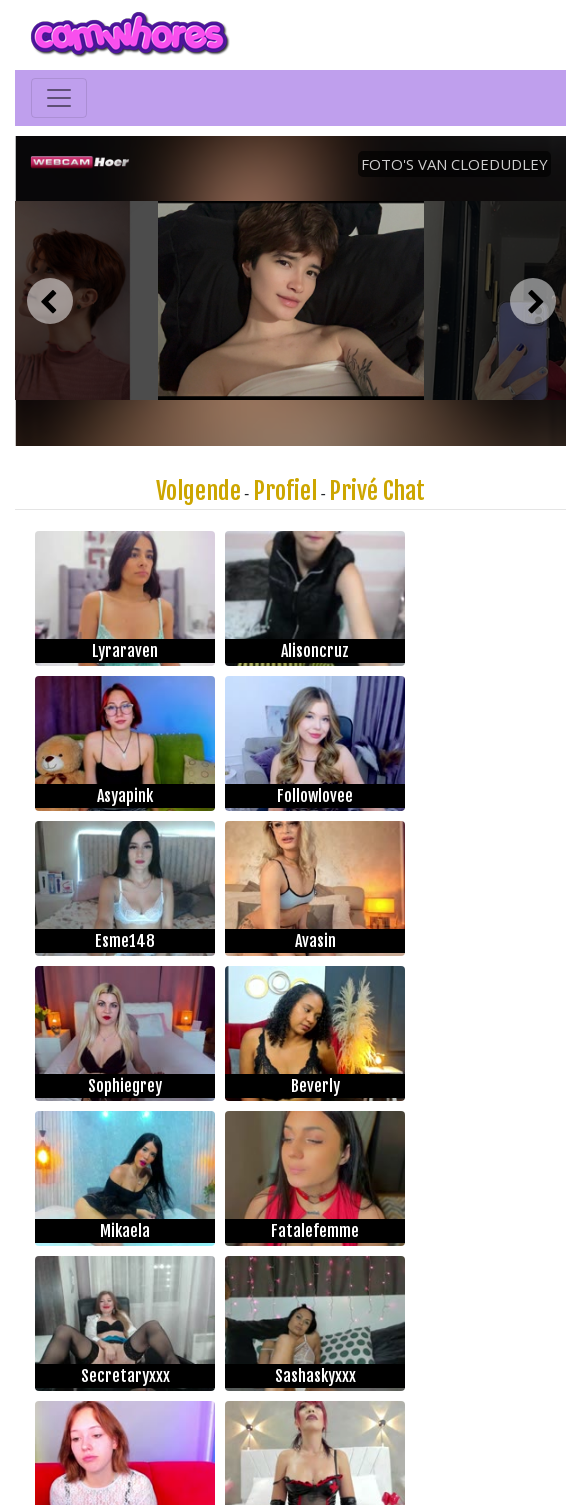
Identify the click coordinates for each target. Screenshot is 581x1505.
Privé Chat (377, 491)
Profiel (285, 491)
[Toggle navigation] (59, 98)
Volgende (198, 491)
